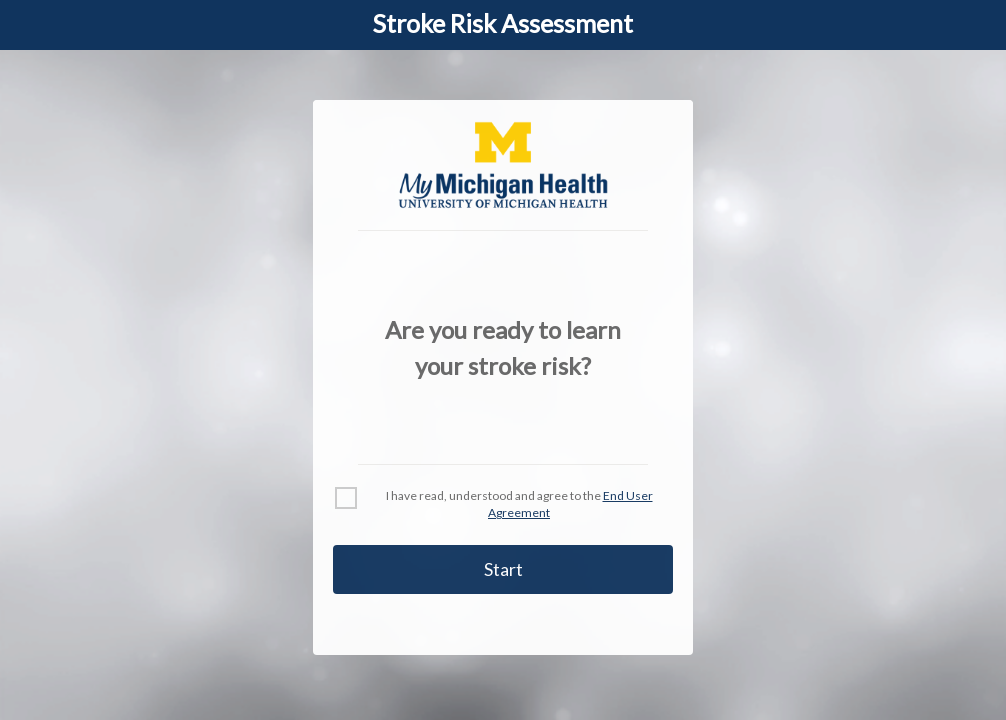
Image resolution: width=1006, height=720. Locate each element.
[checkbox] (346, 498)
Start (503, 569)
